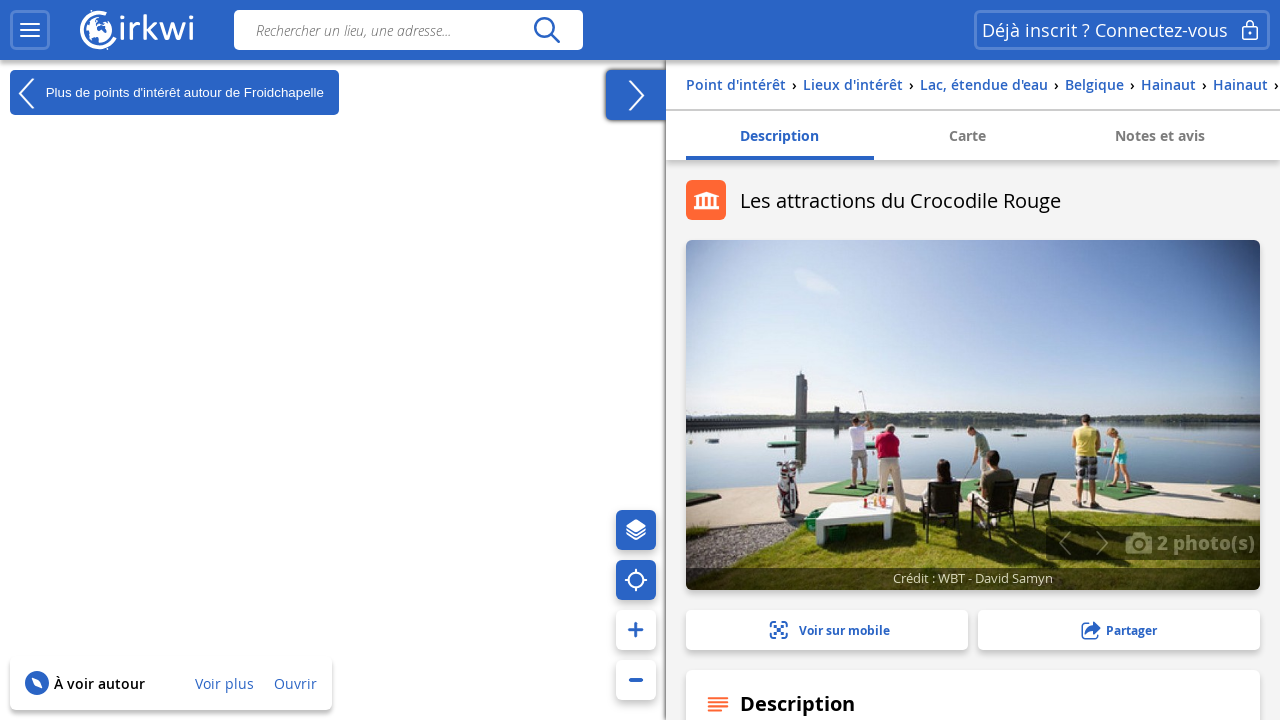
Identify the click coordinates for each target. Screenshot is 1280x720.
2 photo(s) (1190, 542)
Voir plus (224, 683)
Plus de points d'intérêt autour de (167, 93)
